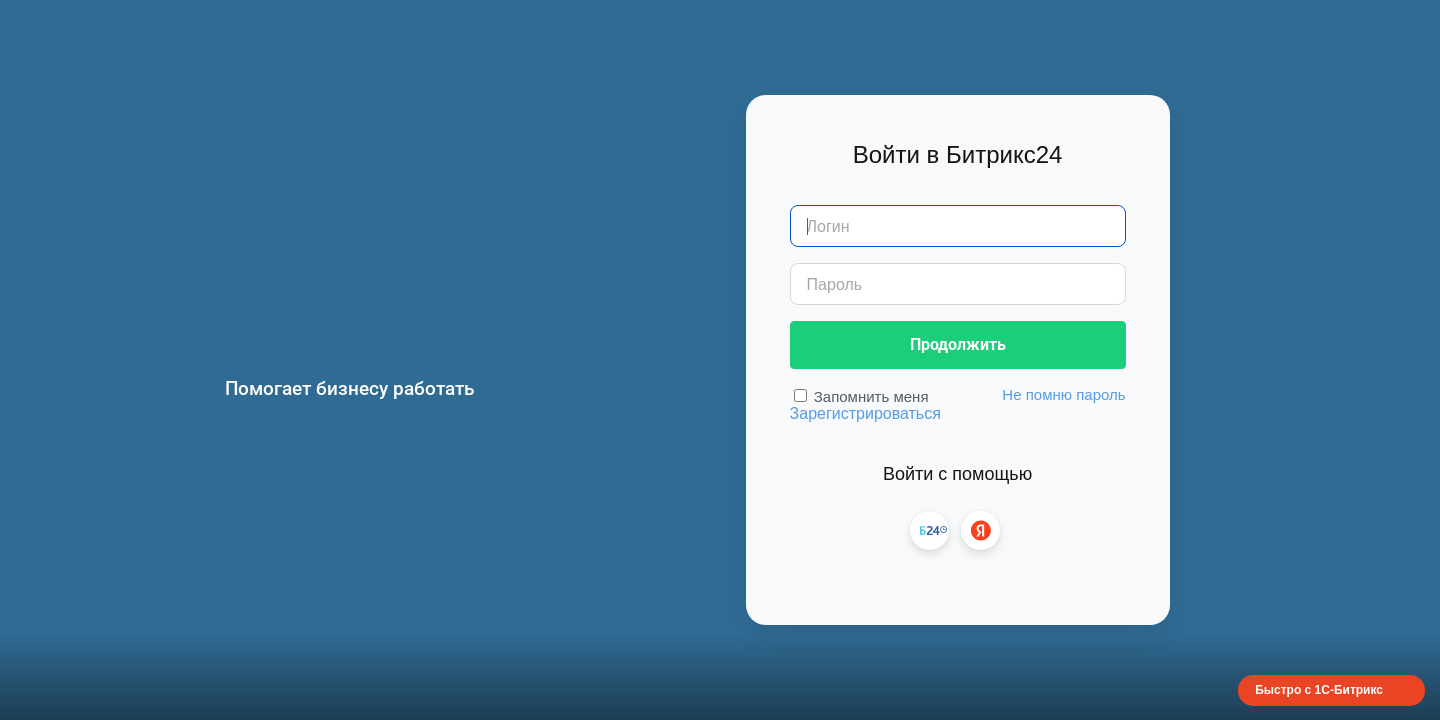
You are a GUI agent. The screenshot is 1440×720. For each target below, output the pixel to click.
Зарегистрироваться (865, 413)
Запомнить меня (871, 396)
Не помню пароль (1063, 394)
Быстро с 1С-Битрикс (1319, 690)
